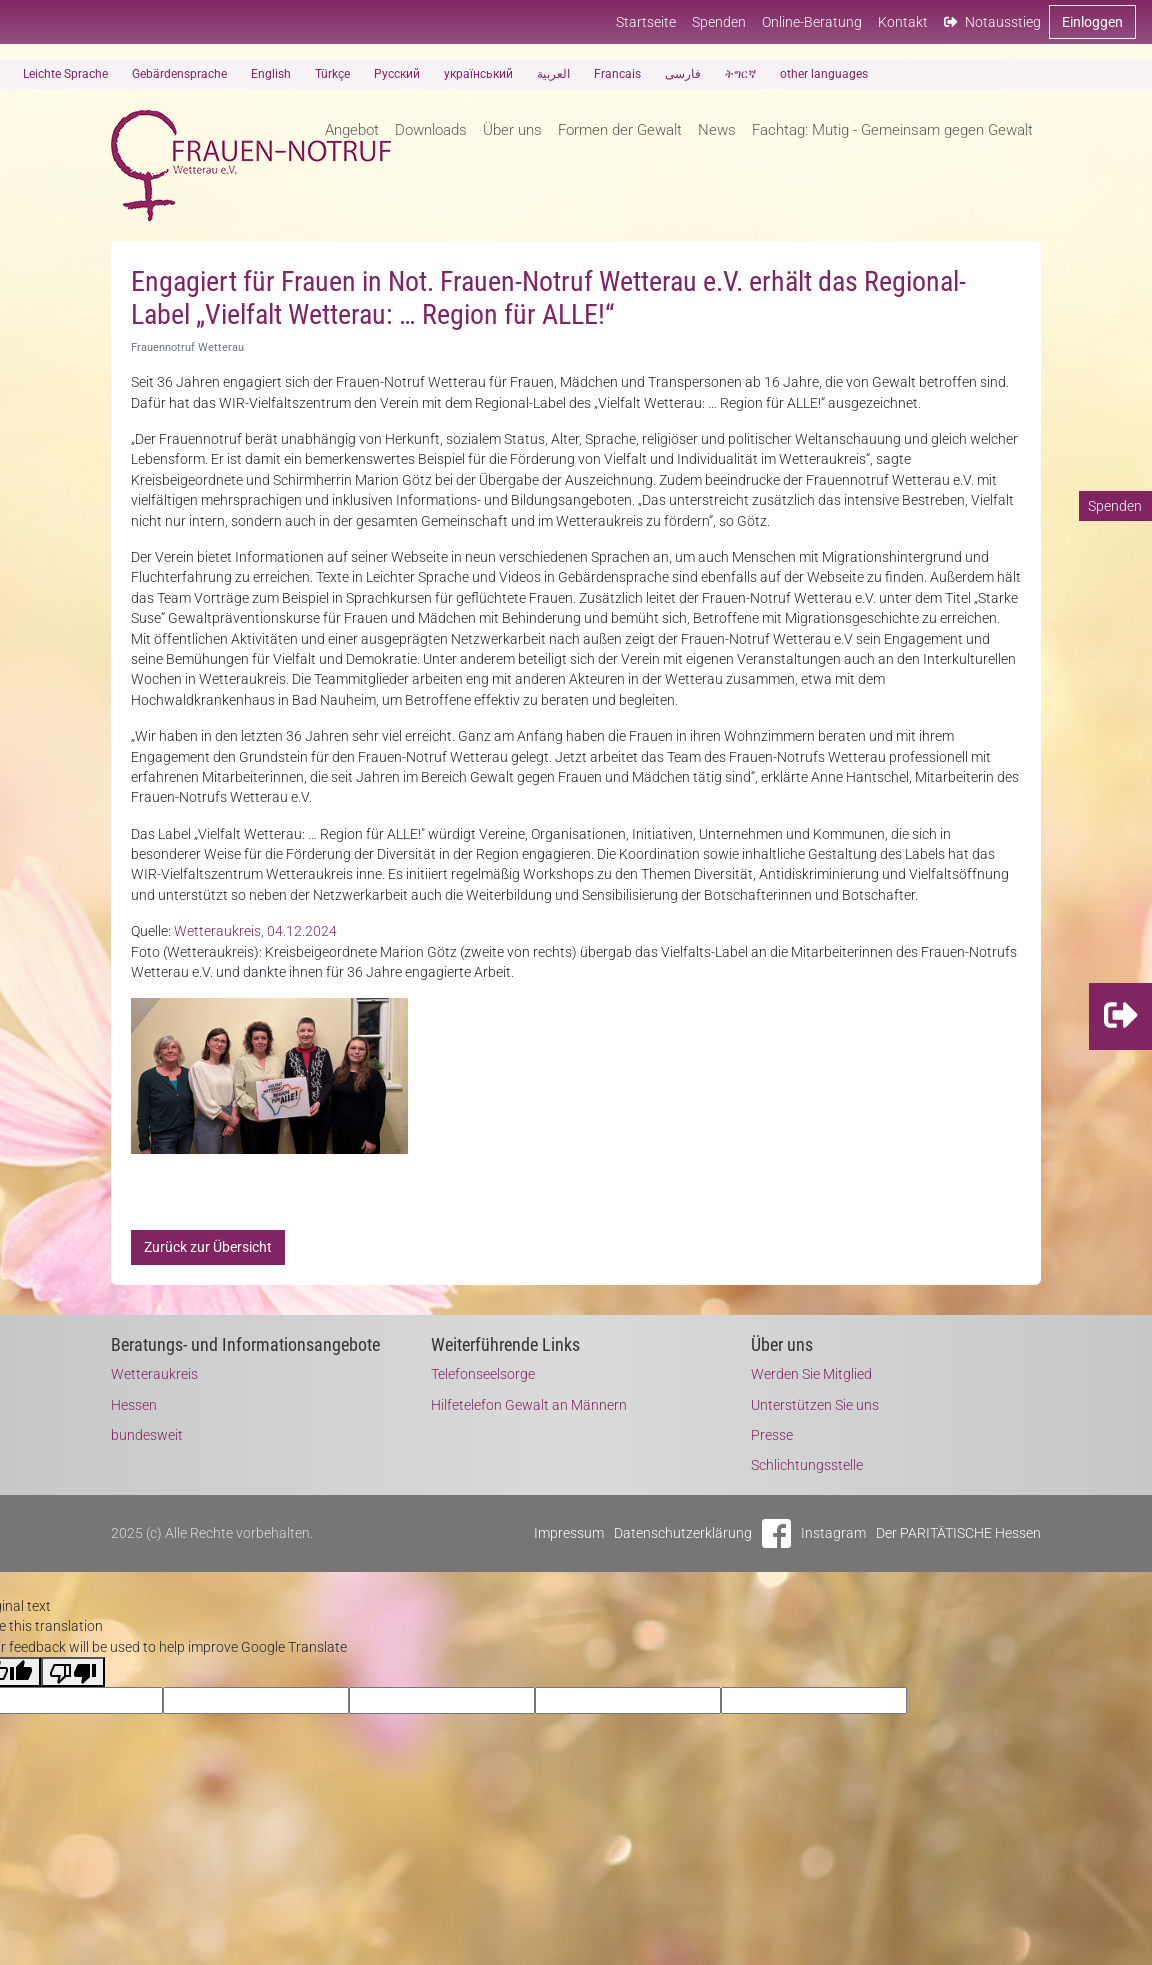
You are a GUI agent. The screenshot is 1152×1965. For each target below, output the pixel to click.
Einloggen (1092, 22)
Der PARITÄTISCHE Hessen (958, 1533)
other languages (824, 74)
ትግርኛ (740, 74)
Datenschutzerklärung (683, 1533)
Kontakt (903, 22)
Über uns (512, 130)
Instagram (833, 1533)
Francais (617, 74)
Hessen (134, 1405)
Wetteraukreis (154, 1374)
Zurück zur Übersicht (208, 1247)
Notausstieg (992, 22)
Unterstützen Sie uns (815, 1405)
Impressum (569, 1533)
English (271, 74)
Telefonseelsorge (483, 1374)
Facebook (776, 1533)
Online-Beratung (812, 22)
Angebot (352, 130)
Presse (772, 1435)
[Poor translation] (73, 1672)
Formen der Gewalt (620, 130)
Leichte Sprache (65, 74)
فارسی (683, 74)
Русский (397, 74)
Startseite (646, 22)
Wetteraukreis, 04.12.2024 (255, 931)
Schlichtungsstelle (807, 1465)
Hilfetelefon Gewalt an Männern (529, 1405)
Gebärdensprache (179, 74)
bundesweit (147, 1435)
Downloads (431, 130)
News (717, 130)
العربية (553, 74)
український (478, 74)
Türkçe (332, 74)
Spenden (719, 22)
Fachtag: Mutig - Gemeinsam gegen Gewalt (892, 130)
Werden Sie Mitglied (811, 1374)
